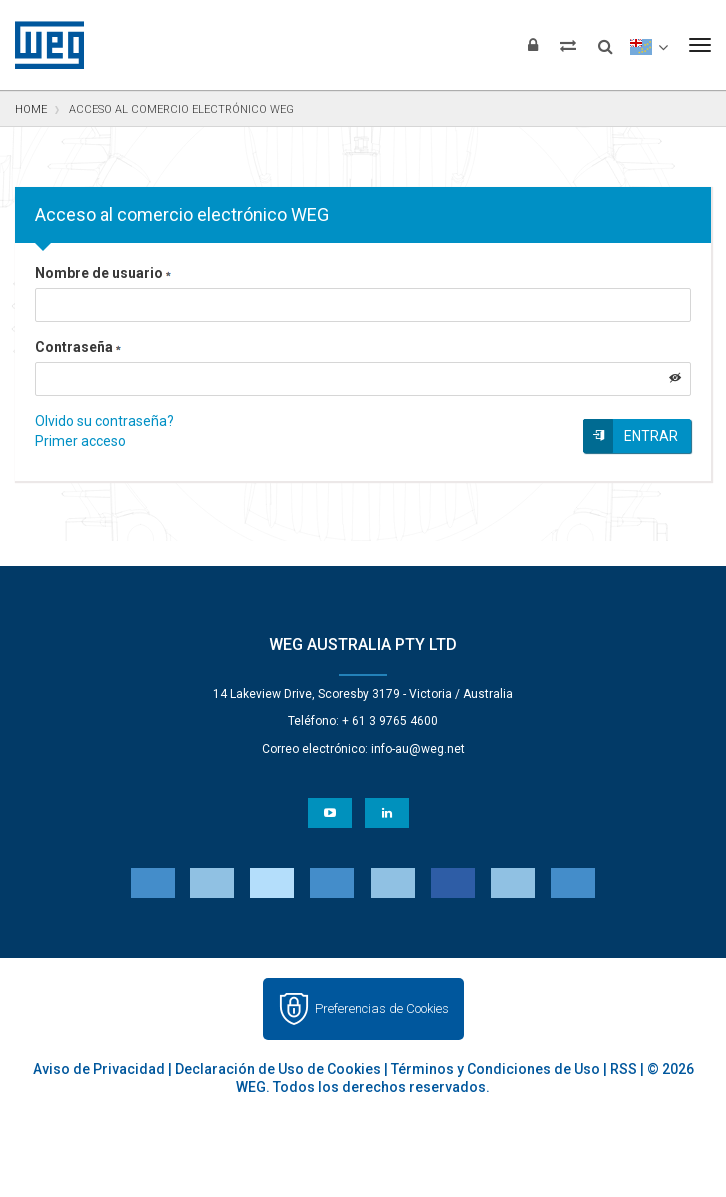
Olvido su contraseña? (104, 421)
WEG (42, 45)
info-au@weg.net (418, 749)
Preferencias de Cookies (382, 1008)
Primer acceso (80, 441)
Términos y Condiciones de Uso (495, 1069)
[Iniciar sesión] (533, 45)
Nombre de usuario (103, 273)
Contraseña (78, 347)
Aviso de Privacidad (99, 1069)
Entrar (651, 436)
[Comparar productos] (568, 45)
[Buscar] (605, 40)
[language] (648, 45)
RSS (623, 1069)
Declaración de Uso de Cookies (278, 1069)
